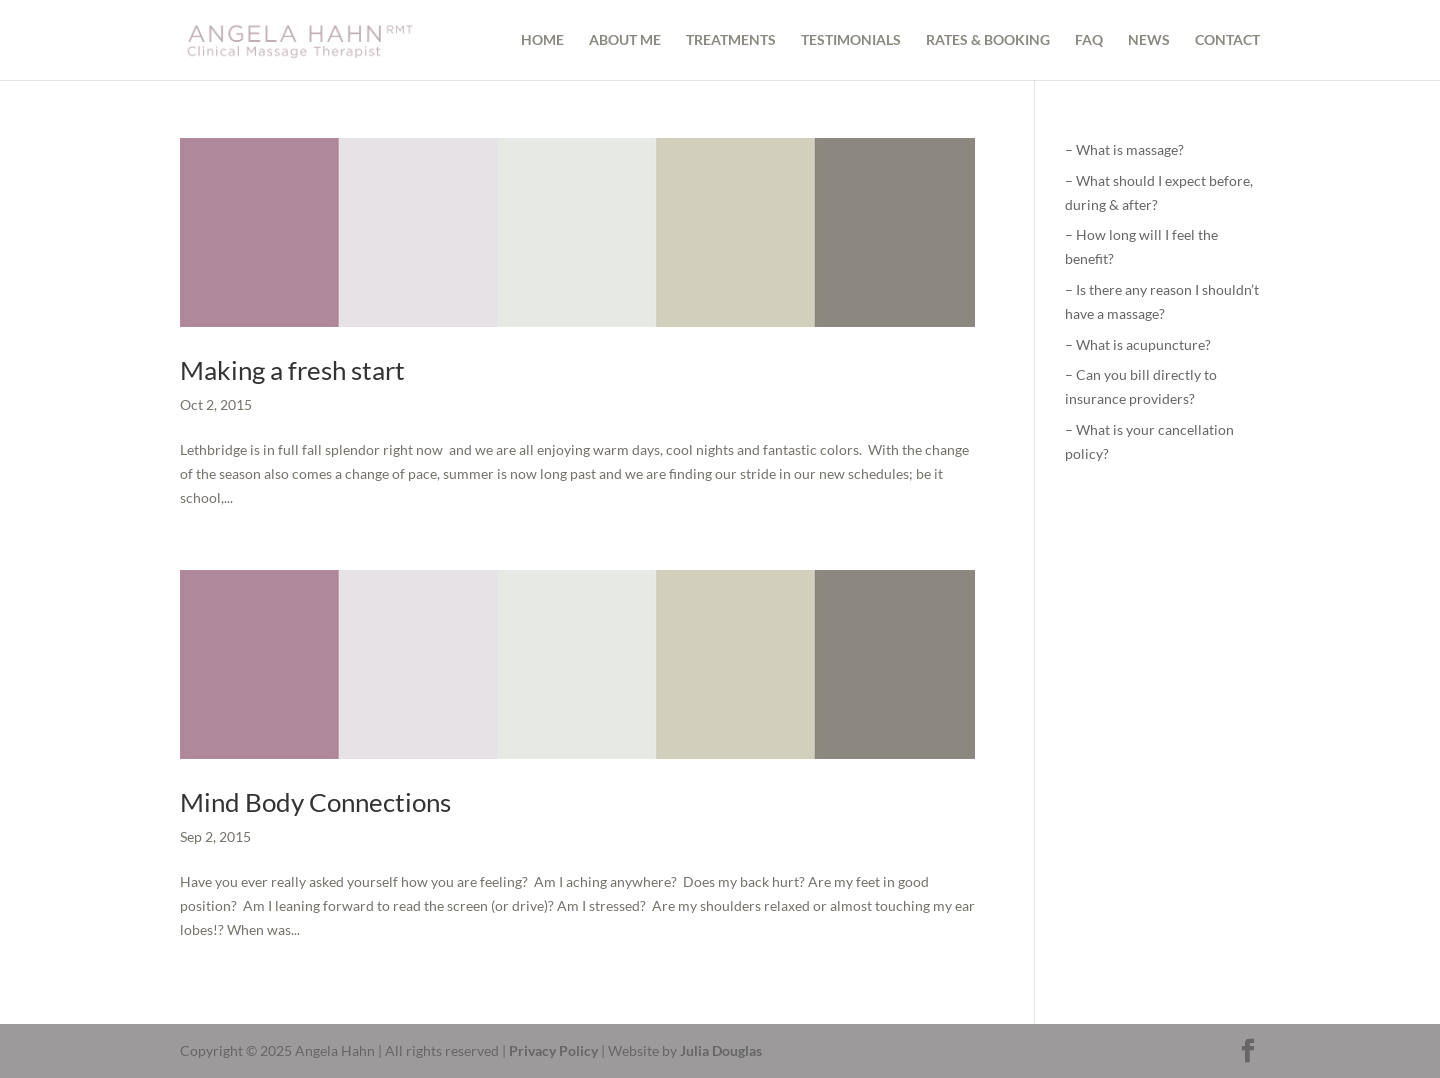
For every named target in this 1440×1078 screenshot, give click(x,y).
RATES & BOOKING (988, 40)
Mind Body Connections (315, 802)
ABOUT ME (625, 40)
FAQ (1089, 40)
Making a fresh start (292, 370)
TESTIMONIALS (851, 40)
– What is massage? (1124, 149)
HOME (542, 40)
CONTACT (1227, 40)
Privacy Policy (553, 1050)
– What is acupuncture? (1138, 344)
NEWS (1149, 40)
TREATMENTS (731, 40)
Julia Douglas (721, 1050)
